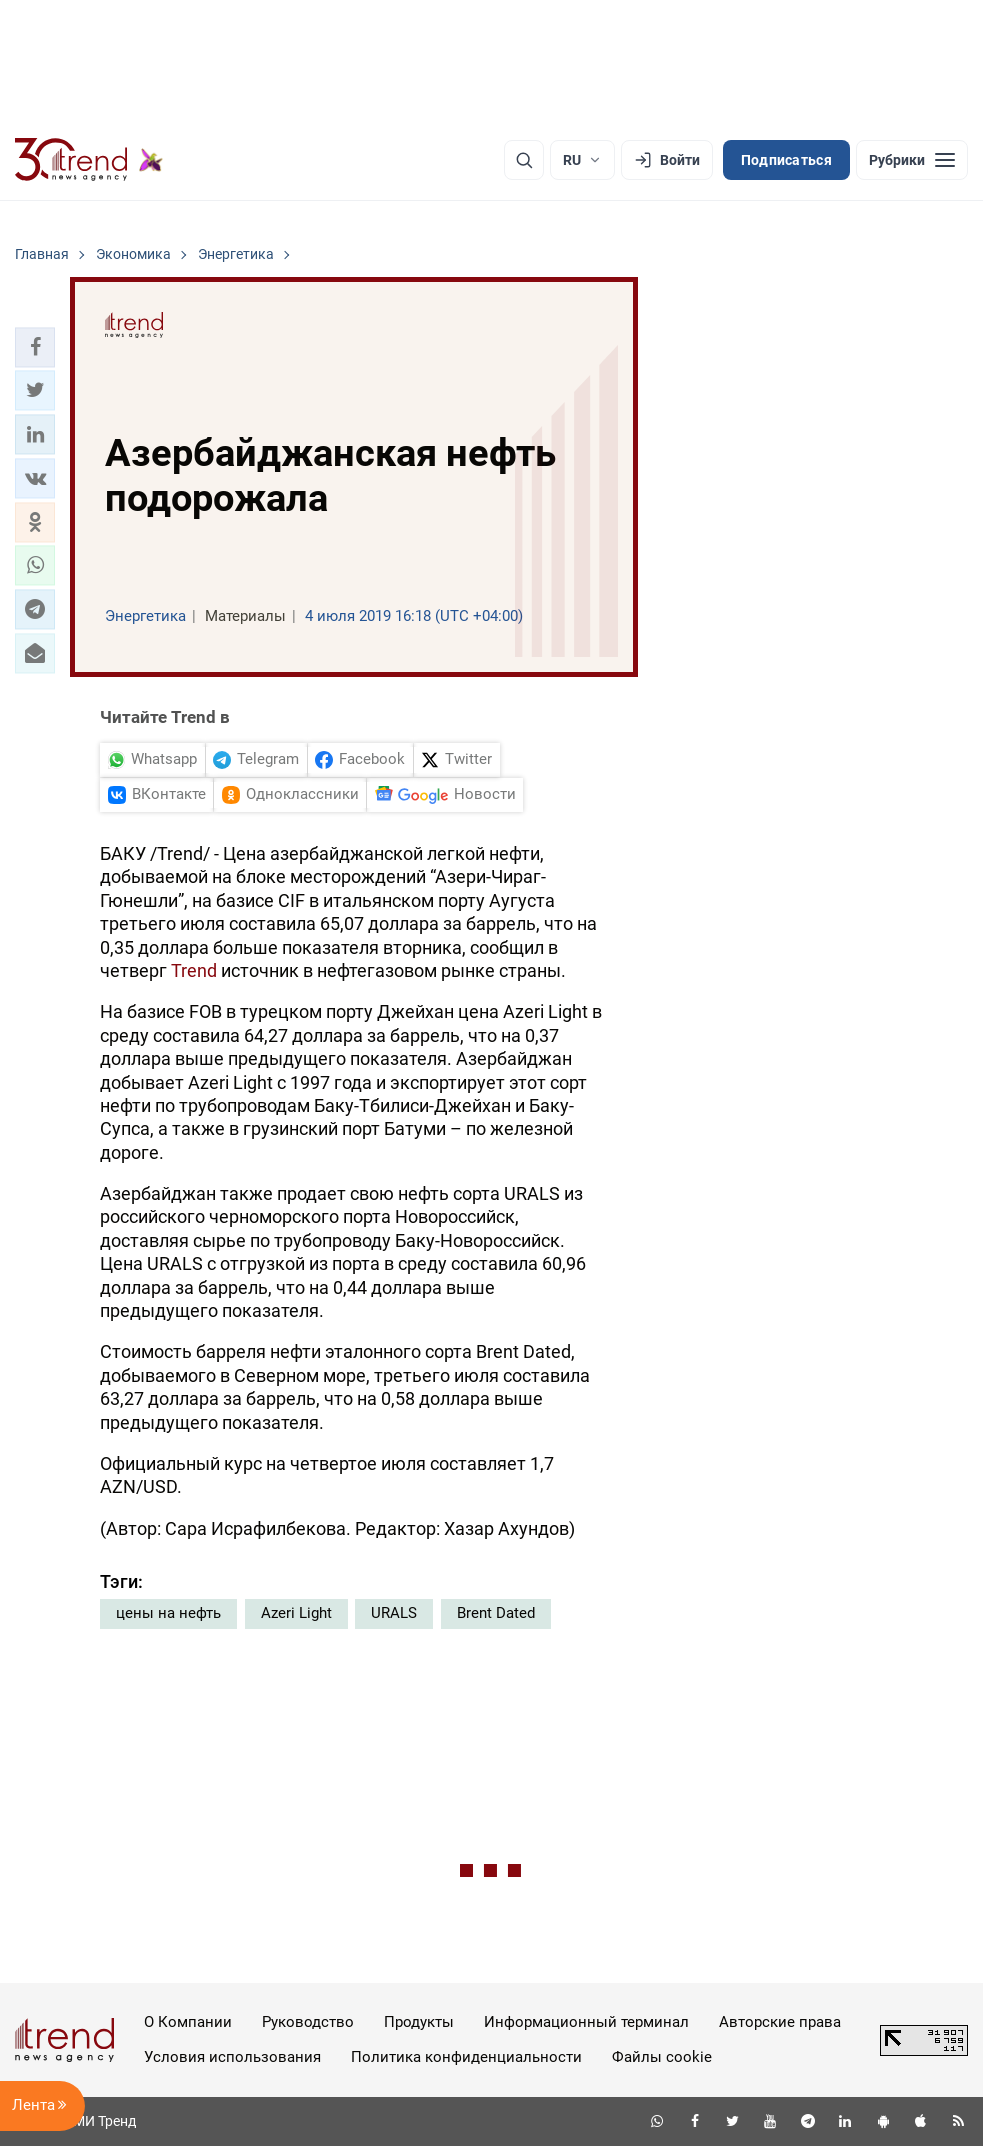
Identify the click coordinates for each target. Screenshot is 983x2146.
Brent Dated (496, 1613)
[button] (35, 347)
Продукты (419, 2022)
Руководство (308, 2022)
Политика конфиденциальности (466, 2057)
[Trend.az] (89, 160)
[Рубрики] (912, 160)
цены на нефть (168, 1613)
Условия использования (232, 2057)
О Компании (188, 2022)
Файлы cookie (662, 2057)
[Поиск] (524, 160)
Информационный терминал (586, 2022)
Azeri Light (296, 1613)
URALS (394, 1613)
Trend (194, 970)
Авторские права (780, 2022)
